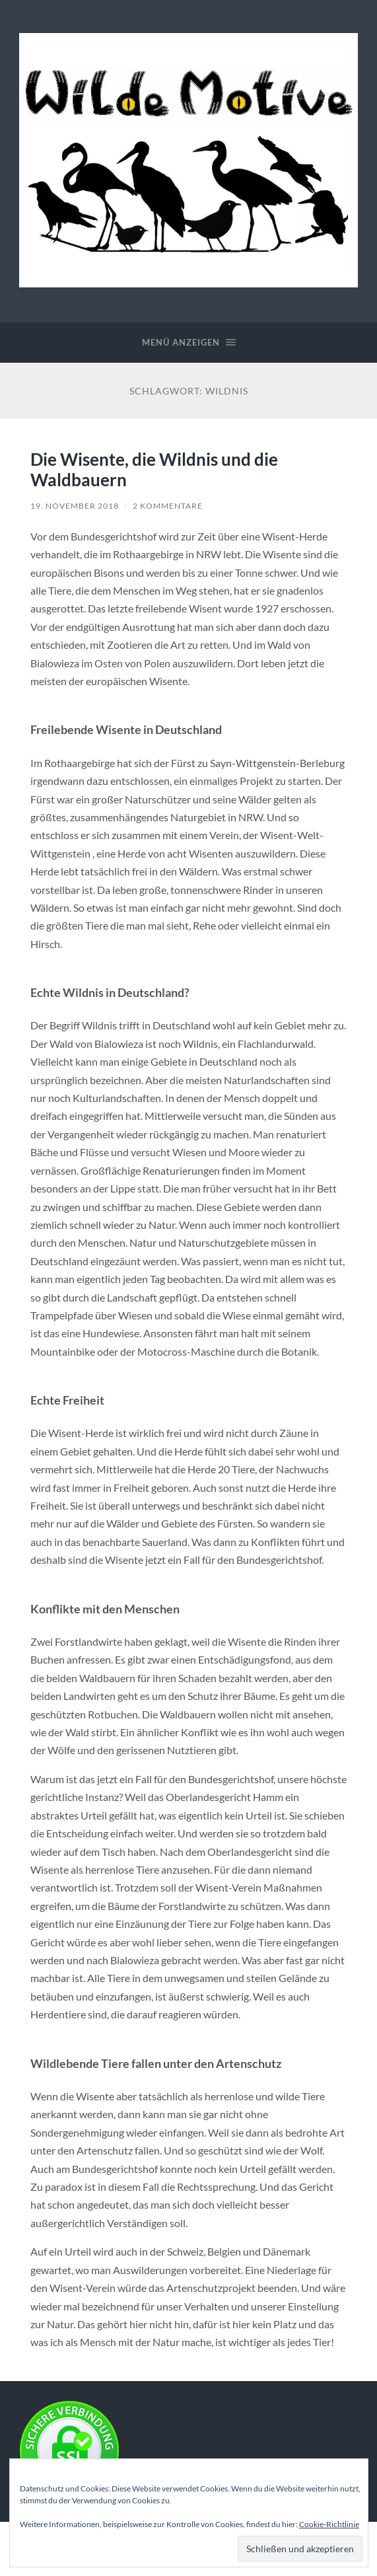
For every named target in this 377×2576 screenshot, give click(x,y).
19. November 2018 (74, 506)
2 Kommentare (168, 506)
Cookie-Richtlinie (329, 2524)
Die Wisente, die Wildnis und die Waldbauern (154, 470)
